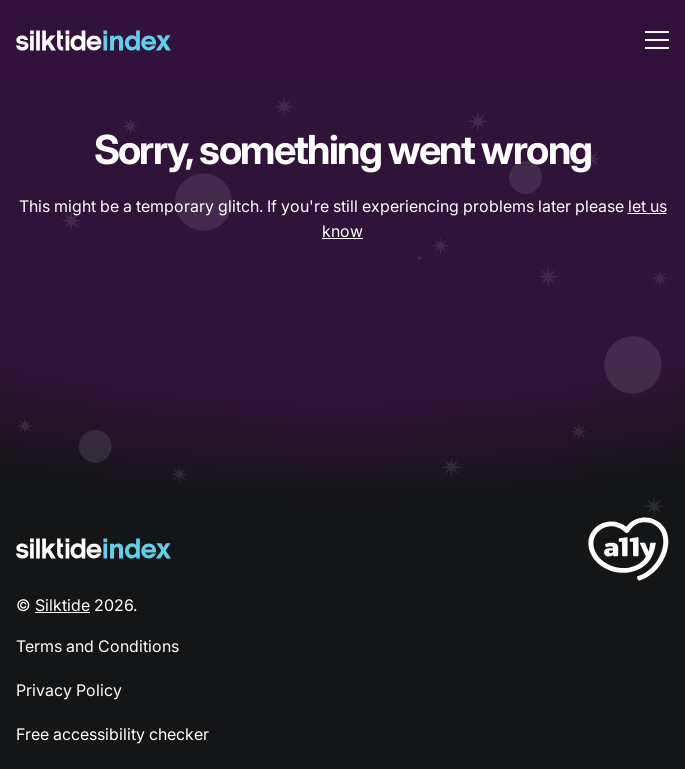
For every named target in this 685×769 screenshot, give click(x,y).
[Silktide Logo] (93, 548)
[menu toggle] (657, 40)
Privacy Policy (69, 690)
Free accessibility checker (112, 734)
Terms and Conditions (97, 646)
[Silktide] (93, 40)
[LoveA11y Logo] (628, 552)
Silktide (62, 605)
